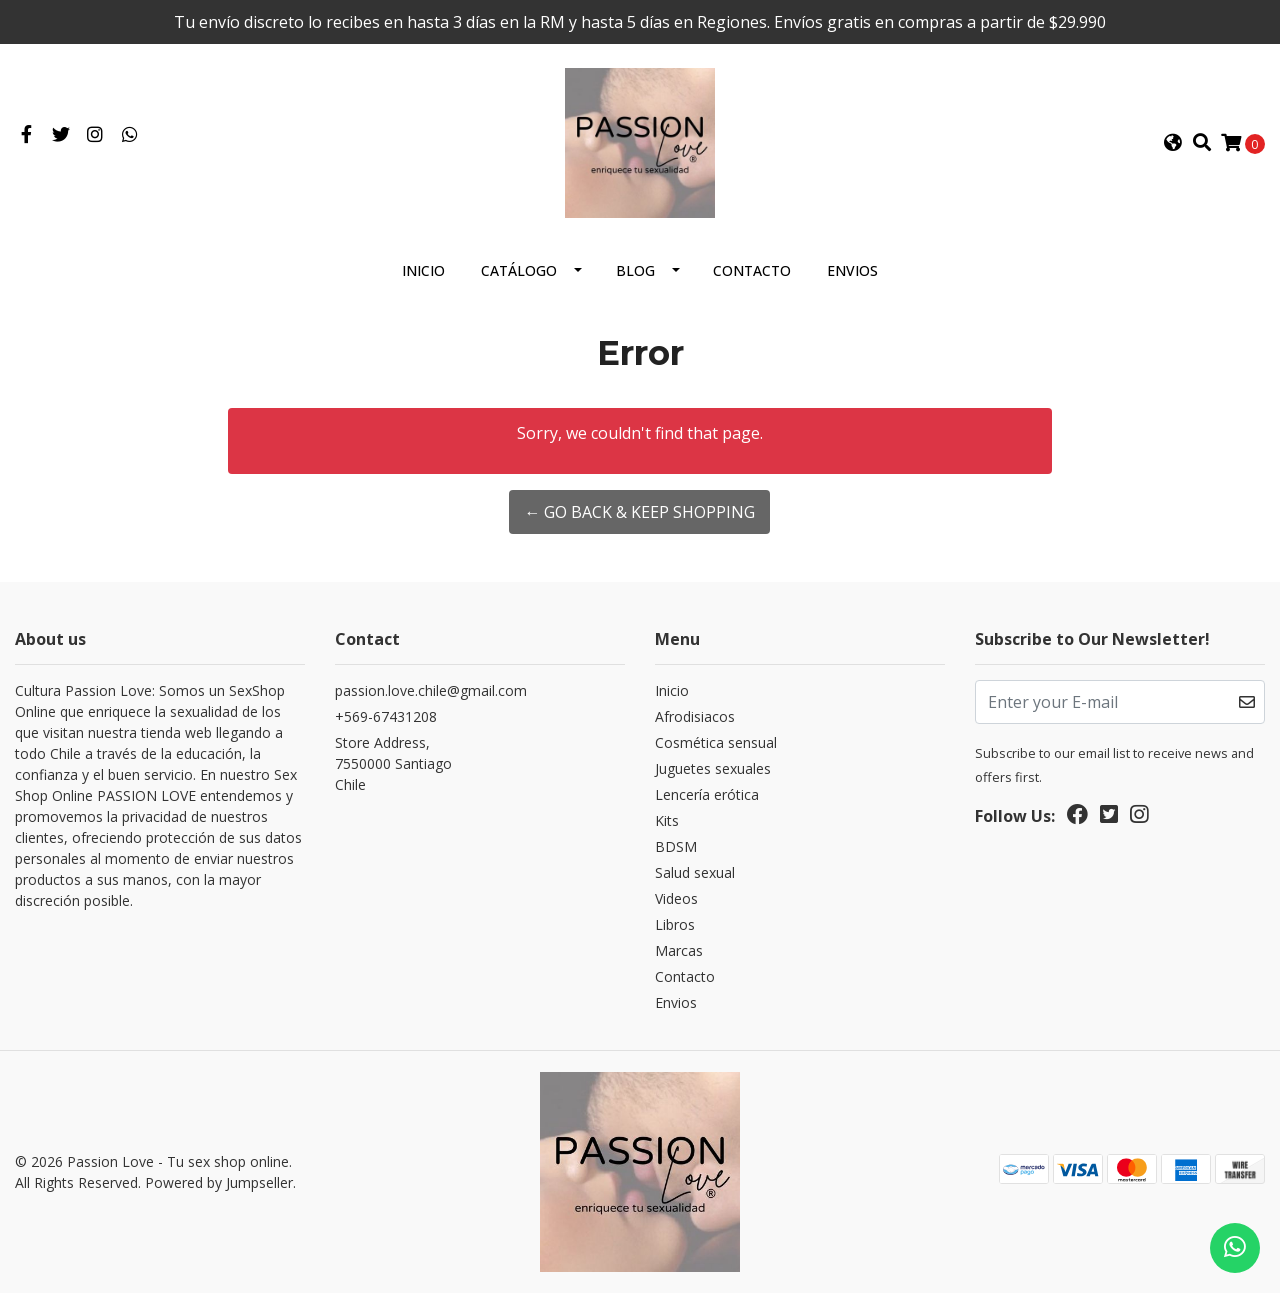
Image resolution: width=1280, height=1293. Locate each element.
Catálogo (519, 270)
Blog (635, 270)
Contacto (752, 270)
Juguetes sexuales (713, 768)
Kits (667, 820)
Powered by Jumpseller (219, 1182)
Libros (675, 924)
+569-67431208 (386, 716)
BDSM (676, 846)
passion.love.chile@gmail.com (431, 690)
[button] (1173, 143)
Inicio (423, 270)
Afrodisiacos (695, 716)
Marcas (679, 950)
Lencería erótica (707, 794)
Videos (676, 898)
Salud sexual (695, 872)
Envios (852, 270)
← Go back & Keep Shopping (639, 512)
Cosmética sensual (716, 742)
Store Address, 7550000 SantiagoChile (393, 763)
